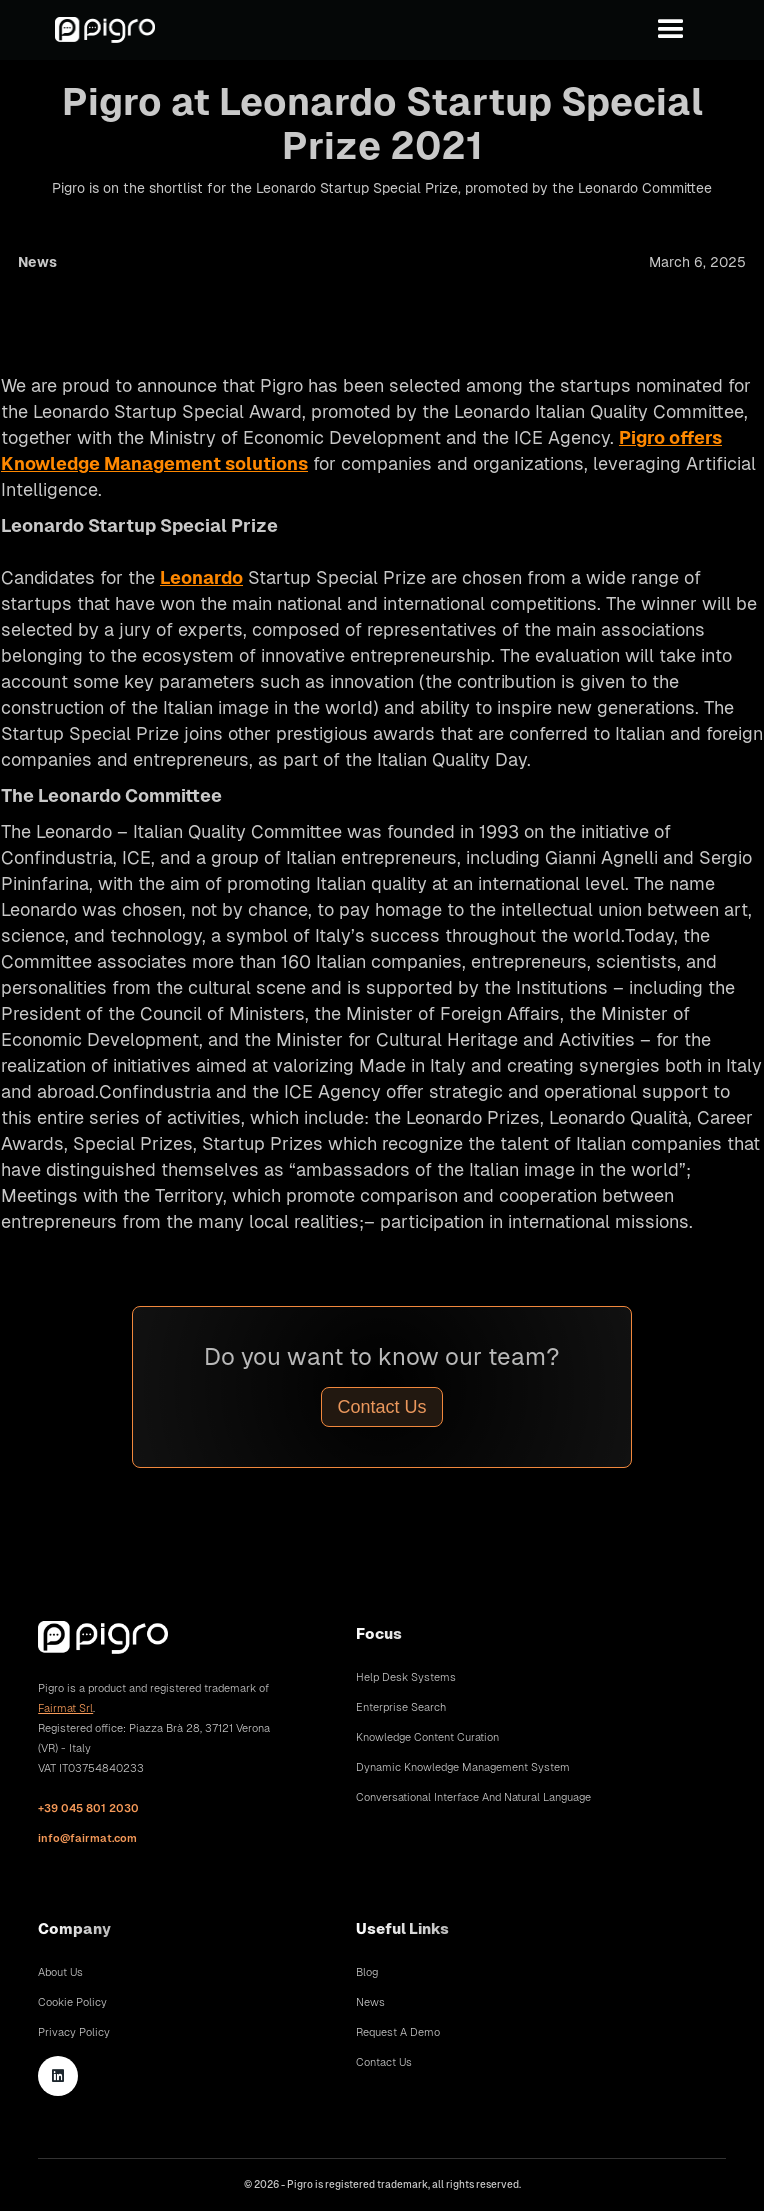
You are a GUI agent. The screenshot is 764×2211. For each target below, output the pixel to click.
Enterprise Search (401, 1707)
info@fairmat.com (87, 1838)
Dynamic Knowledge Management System (463, 1767)
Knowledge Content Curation (427, 1737)
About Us (60, 1972)
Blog (367, 1972)
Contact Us (381, 1407)
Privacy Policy (74, 2032)
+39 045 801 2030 (88, 1808)
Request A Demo (398, 2032)
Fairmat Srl (65, 1708)
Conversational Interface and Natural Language (473, 1797)
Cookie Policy (72, 2002)
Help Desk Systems (406, 1677)
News (370, 2002)
